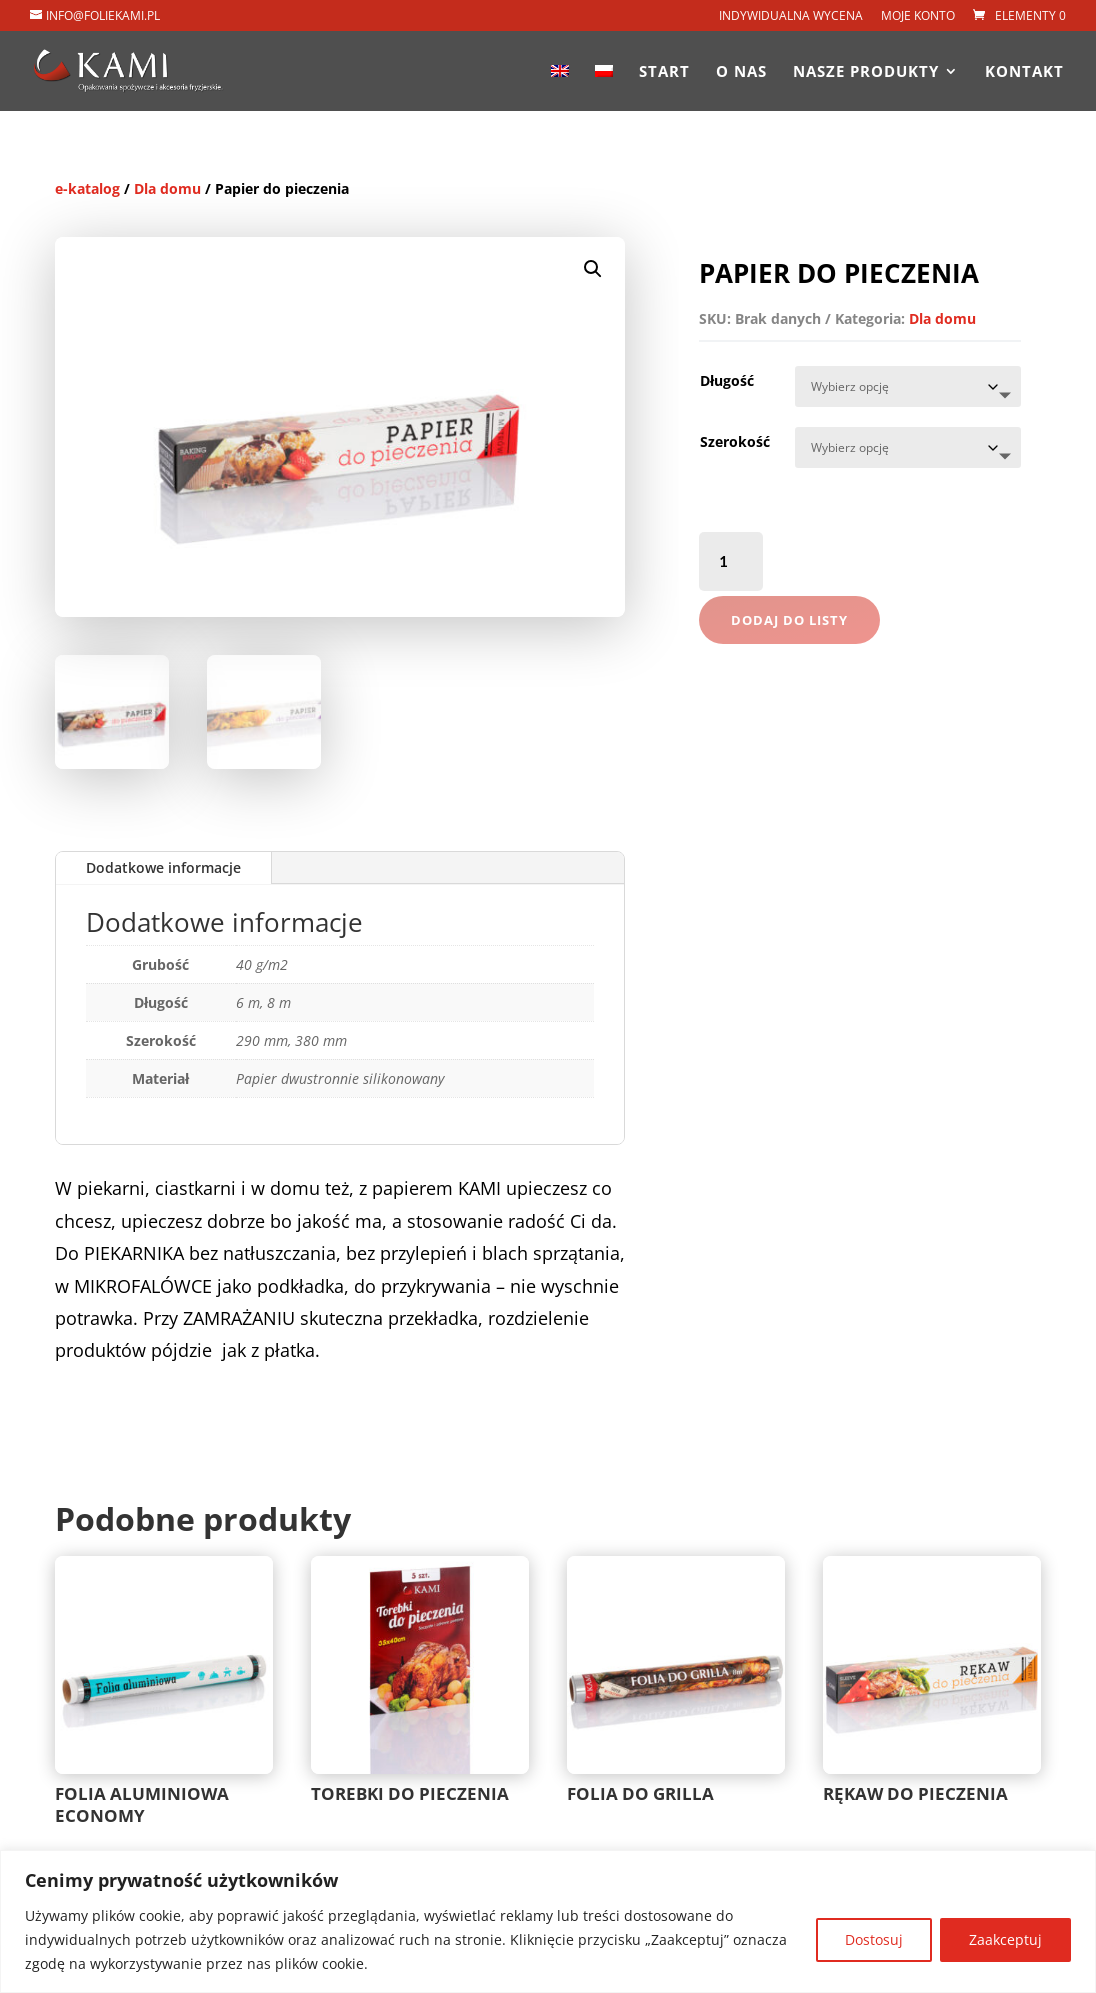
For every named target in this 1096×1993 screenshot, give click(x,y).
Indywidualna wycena (791, 17)
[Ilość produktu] (731, 561)
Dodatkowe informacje (163, 867)
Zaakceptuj (1005, 1939)
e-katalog (87, 188)
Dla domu (167, 188)
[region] (548, 1921)
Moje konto (918, 17)
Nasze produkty (866, 72)
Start (664, 72)
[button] (593, 269)
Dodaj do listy (789, 620)
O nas (741, 72)
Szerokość (735, 441)
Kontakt (1024, 72)
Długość (727, 380)
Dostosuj (874, 1939)
